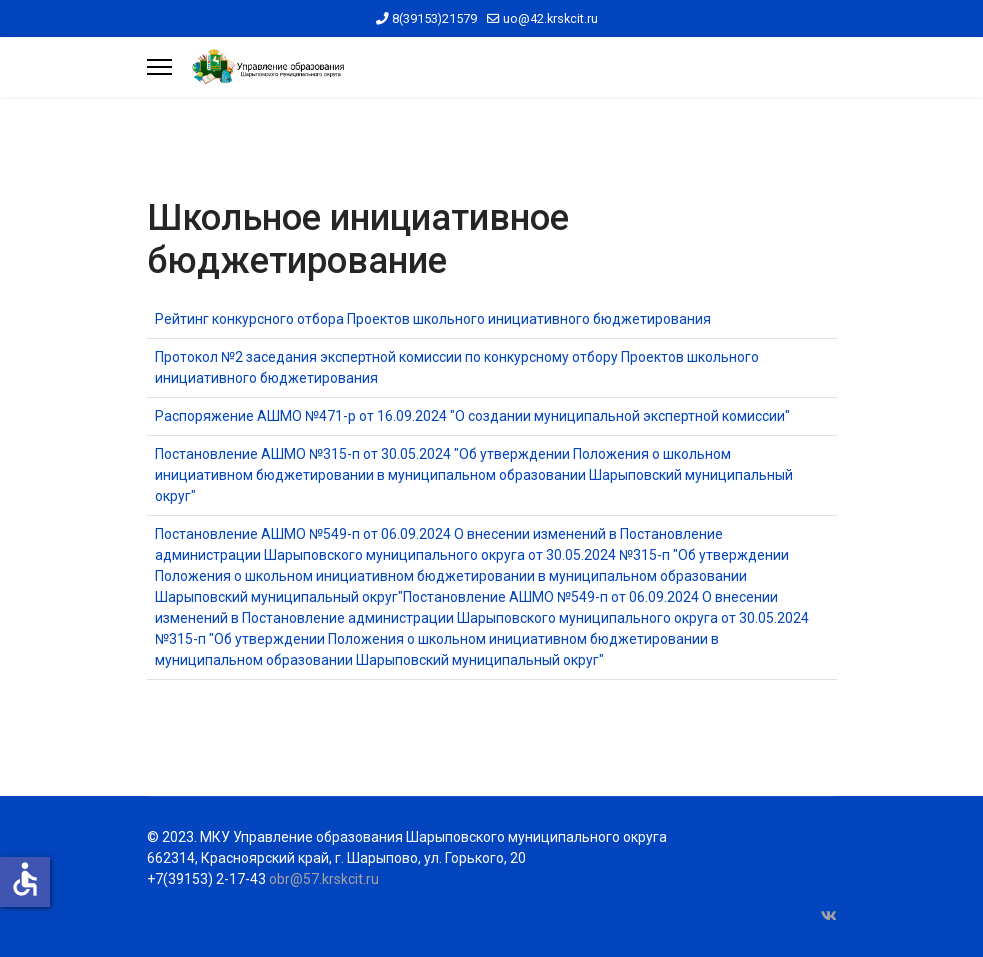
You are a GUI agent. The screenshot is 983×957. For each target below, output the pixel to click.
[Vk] (829, 916)
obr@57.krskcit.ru (324, 879)
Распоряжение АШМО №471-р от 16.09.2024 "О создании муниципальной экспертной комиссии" (472, 416)
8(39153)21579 (434, 18)
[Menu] (159, 67)
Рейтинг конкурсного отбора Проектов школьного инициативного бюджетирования (433, 319)
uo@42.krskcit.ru (550, 18)
